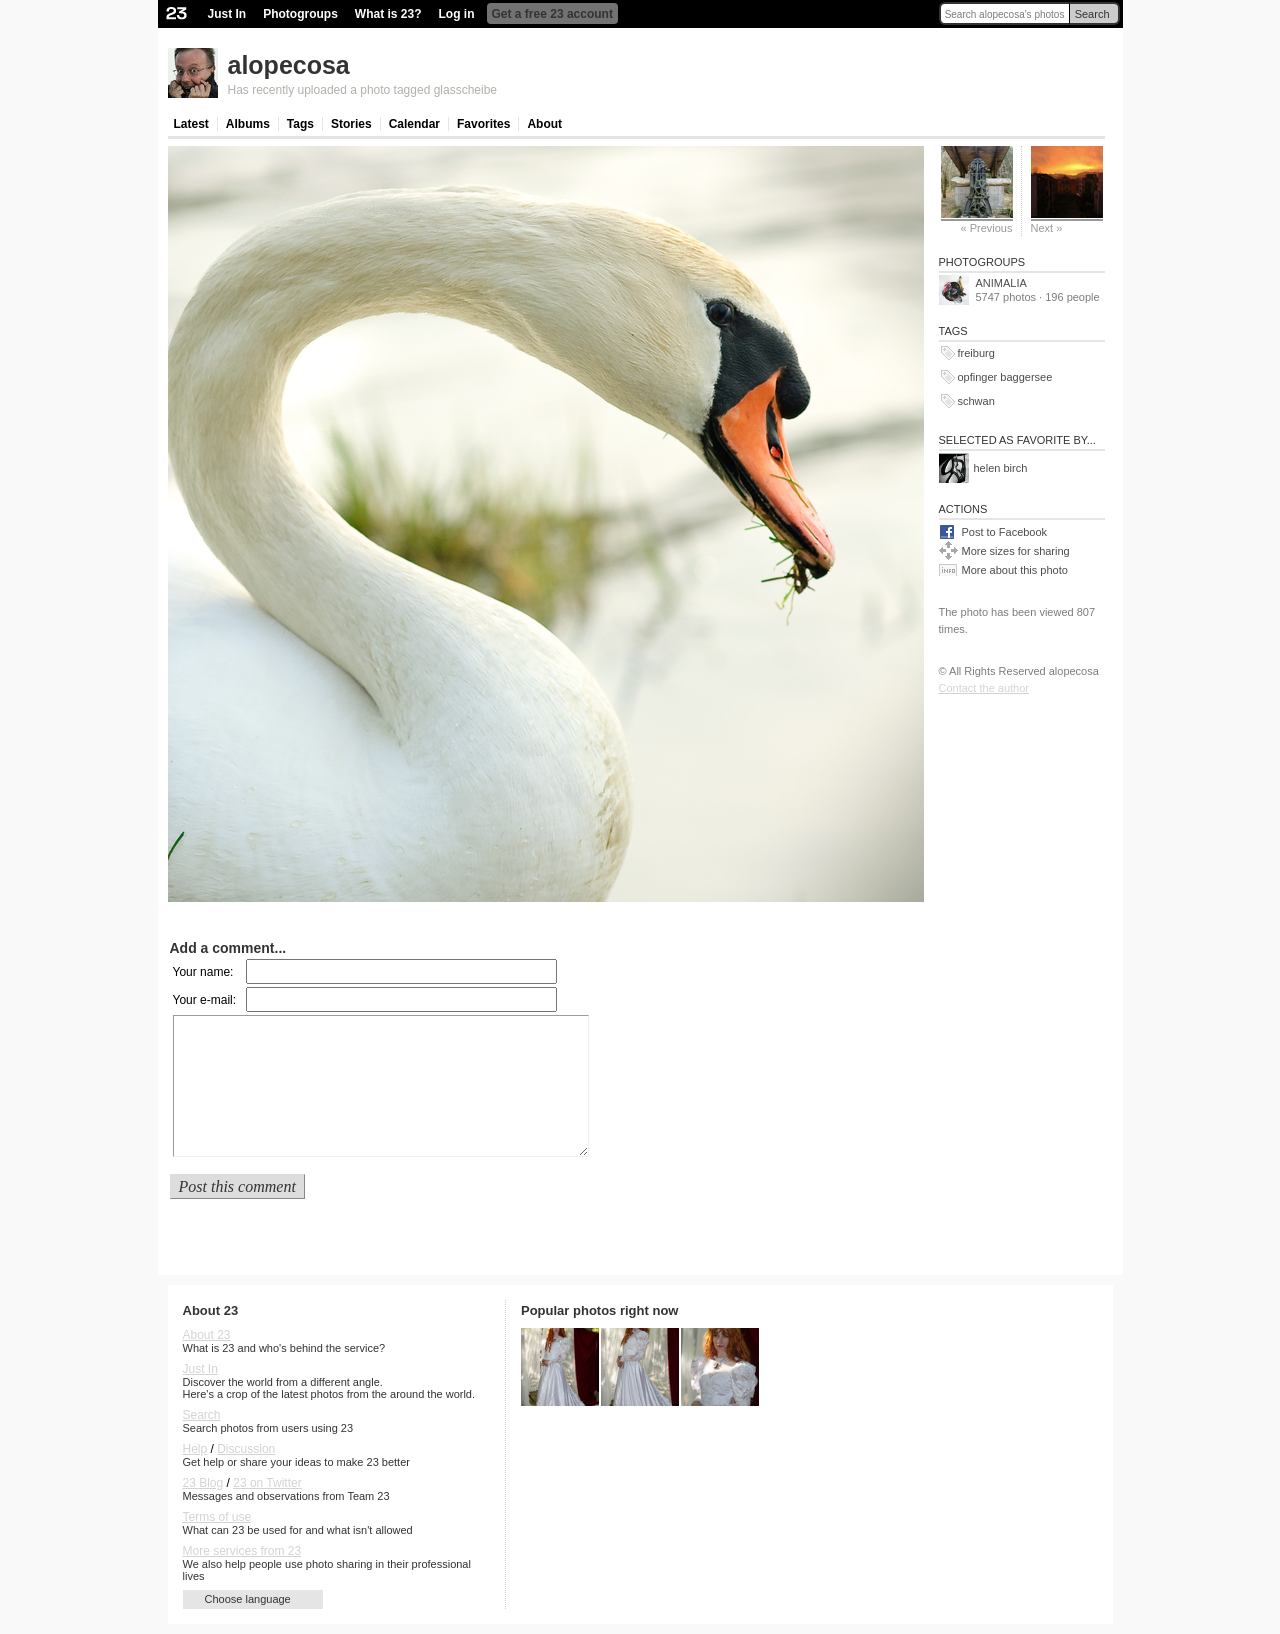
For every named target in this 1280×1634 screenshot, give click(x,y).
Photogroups (300, 14)
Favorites (483, 124)
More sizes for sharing (1016, 551)
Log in (457, 14)
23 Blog (203, 1483)
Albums (248, 124)
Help (195, 1449)
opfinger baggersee (1005, 377)
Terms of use (217, 1517)
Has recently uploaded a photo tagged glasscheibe (363, 90)
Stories (351, 124)
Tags (300, 124)
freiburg (976, 353)
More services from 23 (242, 1551)
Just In (227, 14)
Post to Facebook (1005, 532)
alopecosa (289, 65)
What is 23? (388, 14)
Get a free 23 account (552, 14)
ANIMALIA (1001, 283)
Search (1092, 14)
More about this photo (1015, 570)
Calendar (414, 124)
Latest (191, 124)
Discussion (246, 1449)
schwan (976, 401)
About (544, 124)
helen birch (1001, 468)
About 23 (207, 1335)
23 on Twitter (267, 1483)
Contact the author (984, 688)
